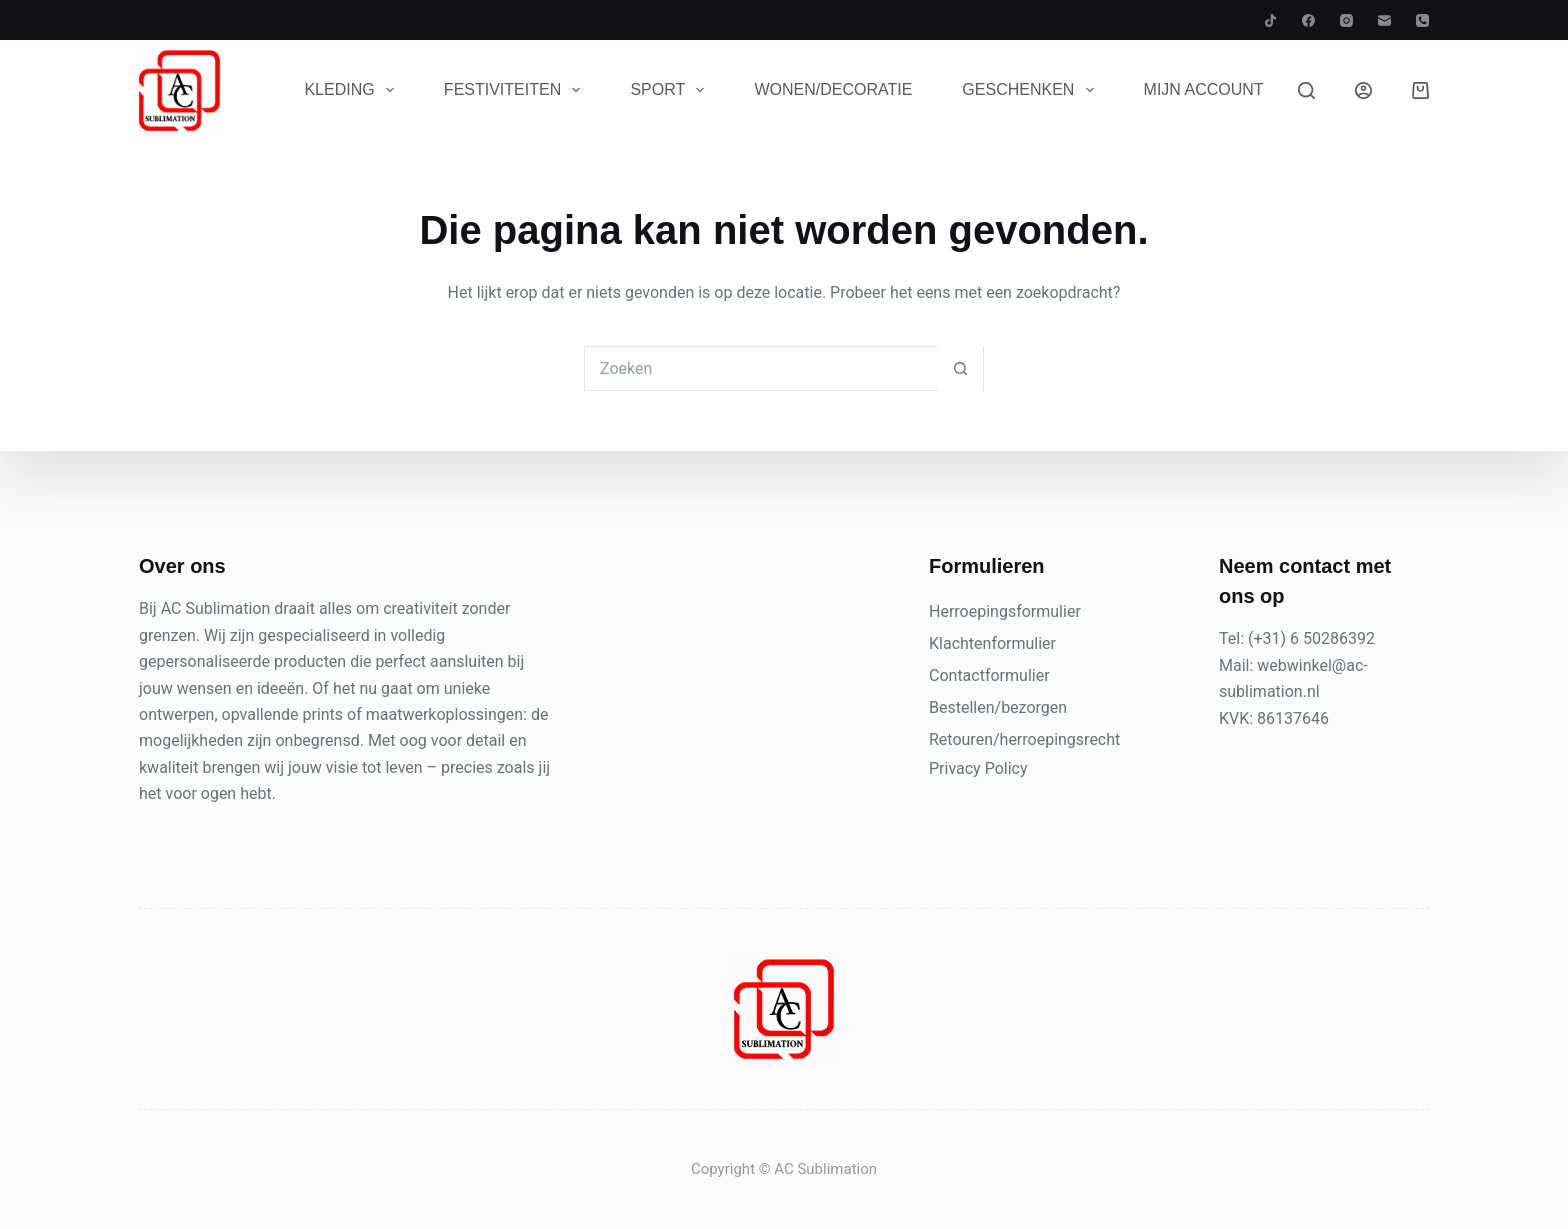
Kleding (352, 90)
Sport (671, 90)
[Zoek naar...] (761, 368)
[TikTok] (1270, 20)
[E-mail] (1384, 20)
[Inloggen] (1363, 90)
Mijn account (1204, 89)
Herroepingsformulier (1005, 611)
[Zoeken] (1306, 90)
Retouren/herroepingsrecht (1024, 739)
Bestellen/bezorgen (998, 707)
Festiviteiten (516, 90)
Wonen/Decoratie (833, 89)
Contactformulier (989, 675)
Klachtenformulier (992, 643)
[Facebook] (1308, 20)
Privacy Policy (978, 768)
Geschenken (1031, 90)
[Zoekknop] (960, 368)
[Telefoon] (1422, 20)
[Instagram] (1346, 20)
